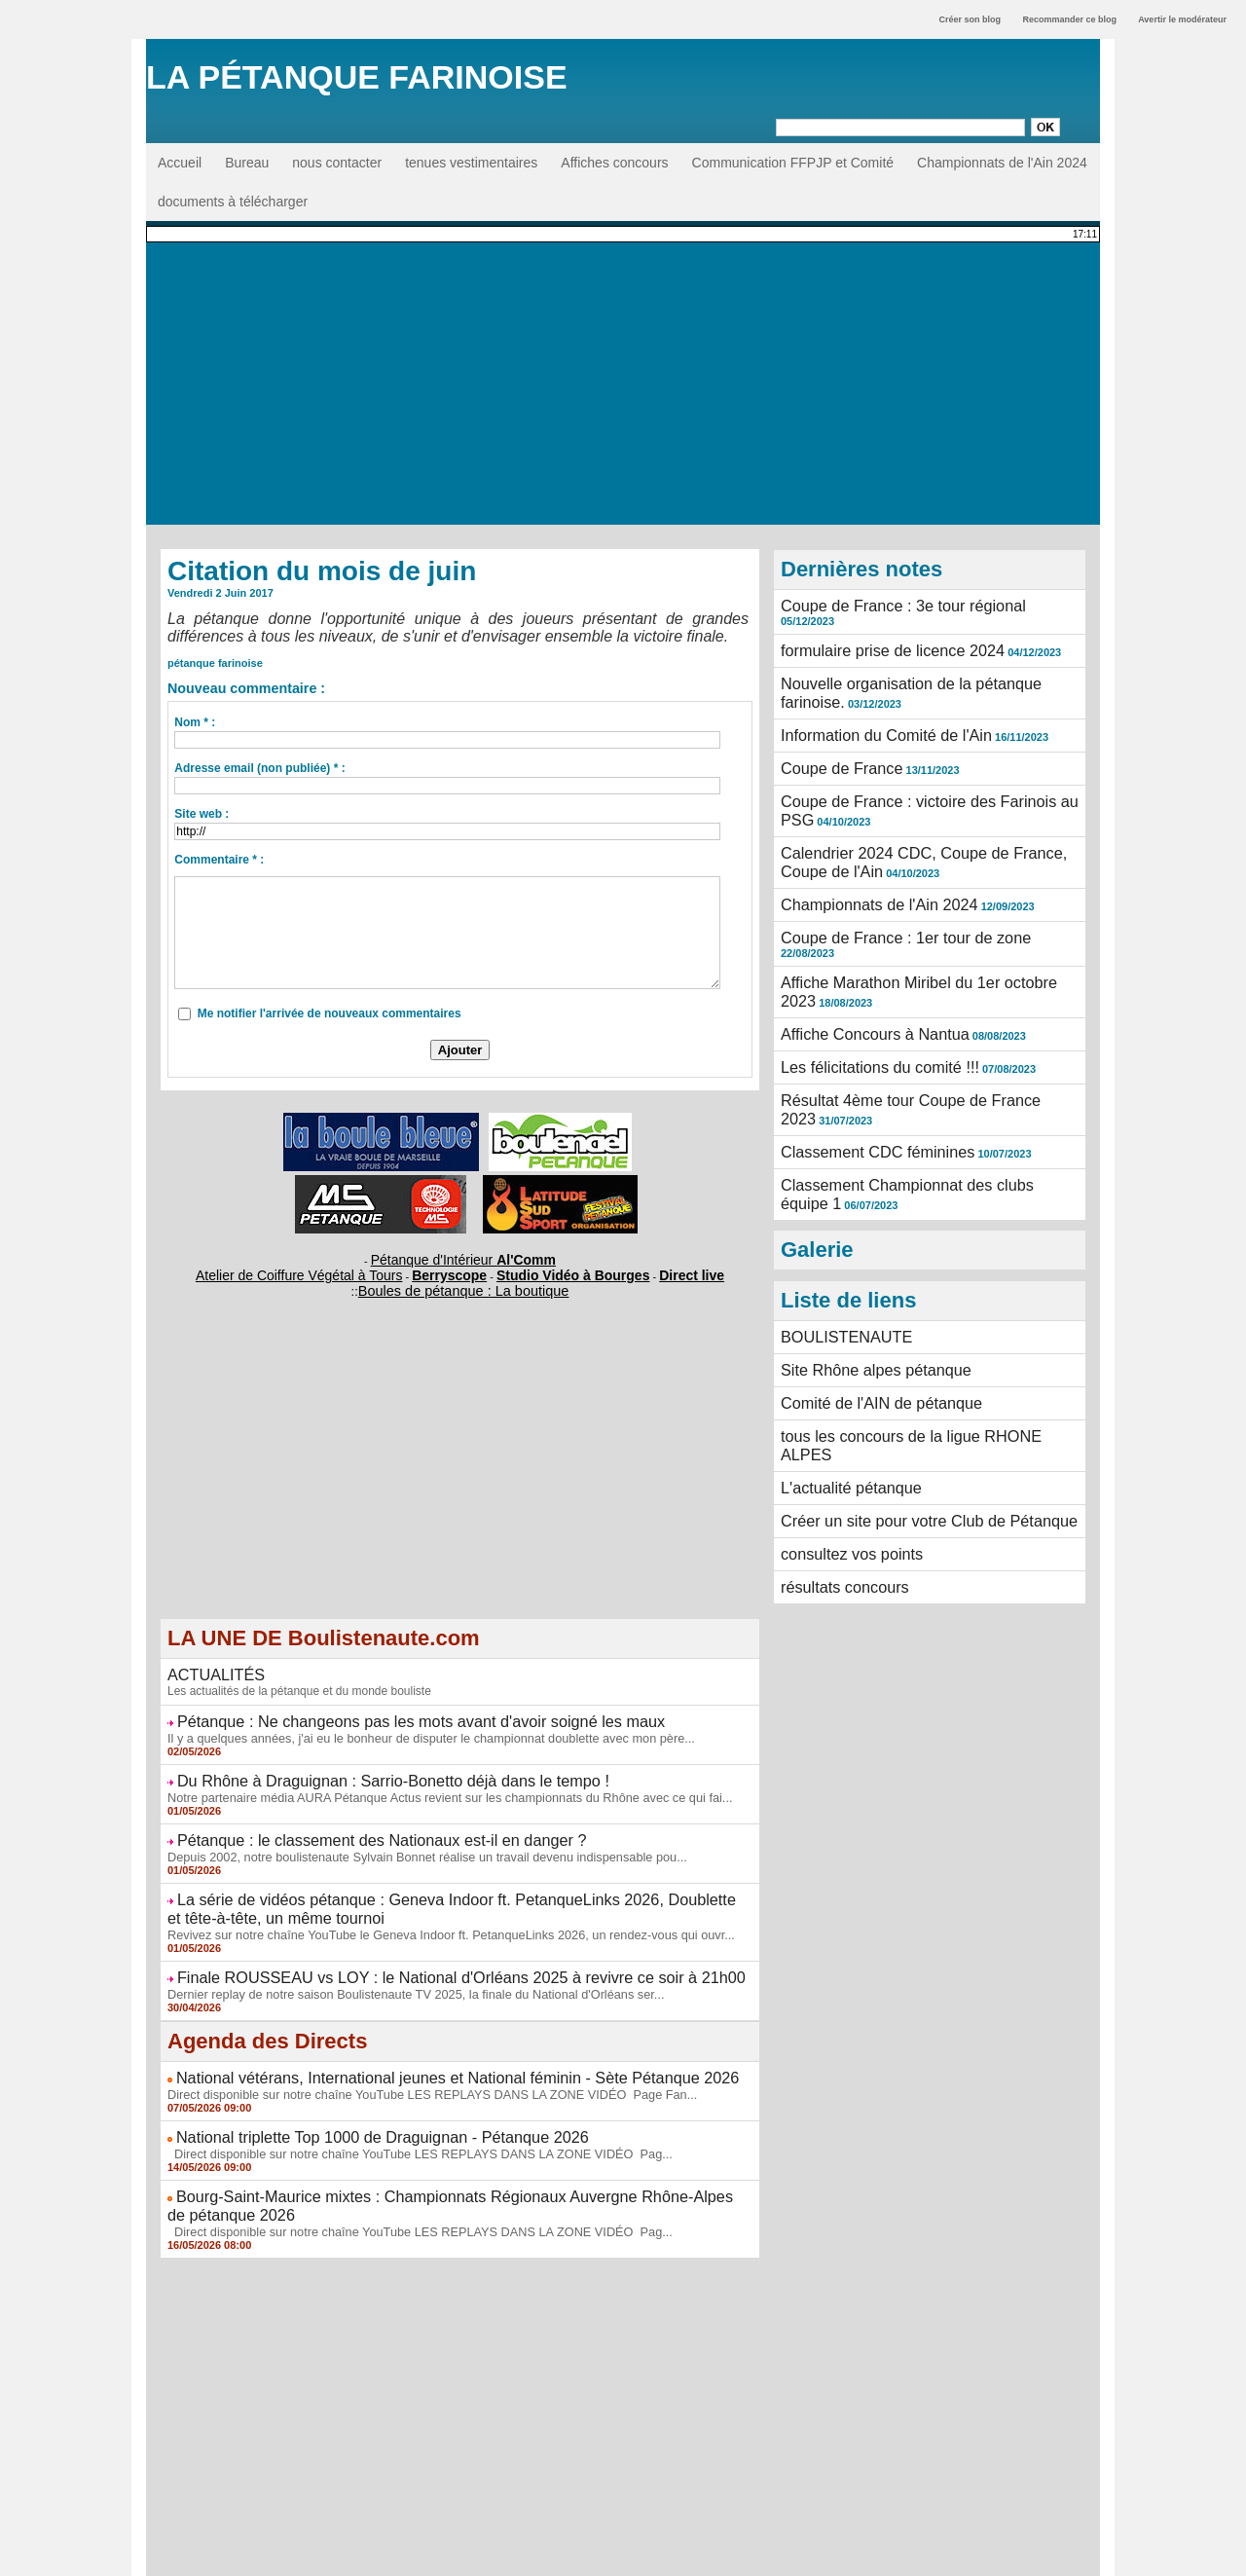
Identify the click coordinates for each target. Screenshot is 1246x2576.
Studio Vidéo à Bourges (550, 1269)
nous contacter (337, 162)
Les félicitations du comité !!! (866, 987)
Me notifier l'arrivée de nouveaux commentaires (329, 1013)
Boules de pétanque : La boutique (463, 1282)
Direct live (646, 1269)
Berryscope (451, 1269)
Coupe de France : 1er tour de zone (889, 885)
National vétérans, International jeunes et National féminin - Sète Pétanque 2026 (419, 2042)
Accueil (180, 162)
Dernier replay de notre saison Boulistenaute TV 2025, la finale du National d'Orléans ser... (401, 1961)
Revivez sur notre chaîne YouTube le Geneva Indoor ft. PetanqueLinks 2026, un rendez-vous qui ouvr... (434, 1905)
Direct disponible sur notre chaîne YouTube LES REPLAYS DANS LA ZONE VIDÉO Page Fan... (417, 2057)
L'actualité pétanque (841, 1352)
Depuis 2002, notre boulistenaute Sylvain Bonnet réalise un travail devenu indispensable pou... (412, 1834)
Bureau (247, 162)
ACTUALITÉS (209, 1665)
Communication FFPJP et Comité (793, 162)
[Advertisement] (623, 388)
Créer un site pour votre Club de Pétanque (909, 1382)
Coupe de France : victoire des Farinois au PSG (925, 767)
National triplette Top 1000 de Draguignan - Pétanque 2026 (354, 2098)
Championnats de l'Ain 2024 (1002, 162)
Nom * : (194, 722)
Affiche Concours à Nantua (862, 957)
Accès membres (623, 2554)
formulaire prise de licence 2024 (877, 635)
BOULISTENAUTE (838, 1231)
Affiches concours (614, 162)
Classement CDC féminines (864, 1059)
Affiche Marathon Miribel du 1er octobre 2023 (917, 915)
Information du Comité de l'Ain (872, 707)
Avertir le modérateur (1182, 19)
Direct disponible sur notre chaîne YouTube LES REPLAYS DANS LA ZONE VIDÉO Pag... (405, 2112)
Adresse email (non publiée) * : (259, 768)
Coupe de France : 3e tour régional (886, 604)
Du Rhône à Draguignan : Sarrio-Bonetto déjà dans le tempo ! (363, 1764)
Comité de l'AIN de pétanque (868, 1292)
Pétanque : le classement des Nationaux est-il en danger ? (354, 1819)
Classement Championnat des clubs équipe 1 (918, 1089)
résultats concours (836, 1443)
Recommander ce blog (1070, 19)
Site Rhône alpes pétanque (863, 1262)
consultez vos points (842, 1412)
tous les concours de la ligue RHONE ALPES (916, 1322)
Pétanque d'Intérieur (463, 1258)
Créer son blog (969, 19)
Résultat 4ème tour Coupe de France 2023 (910, 1017)
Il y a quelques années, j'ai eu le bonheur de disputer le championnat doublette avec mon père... (416, 1723)
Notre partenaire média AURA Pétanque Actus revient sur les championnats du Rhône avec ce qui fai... (433, 1778)
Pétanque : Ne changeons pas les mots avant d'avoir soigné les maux (387, 1708)
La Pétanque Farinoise (357, 76)
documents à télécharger (233, 201)
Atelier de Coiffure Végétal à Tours (330, 1269)
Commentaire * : (219, 859)
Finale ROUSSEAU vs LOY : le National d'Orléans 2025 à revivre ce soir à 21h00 (422, 1946)
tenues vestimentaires (471, 162)
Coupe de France (833, 737)
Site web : (201, 814)
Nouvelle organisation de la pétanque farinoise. (923, 665)
